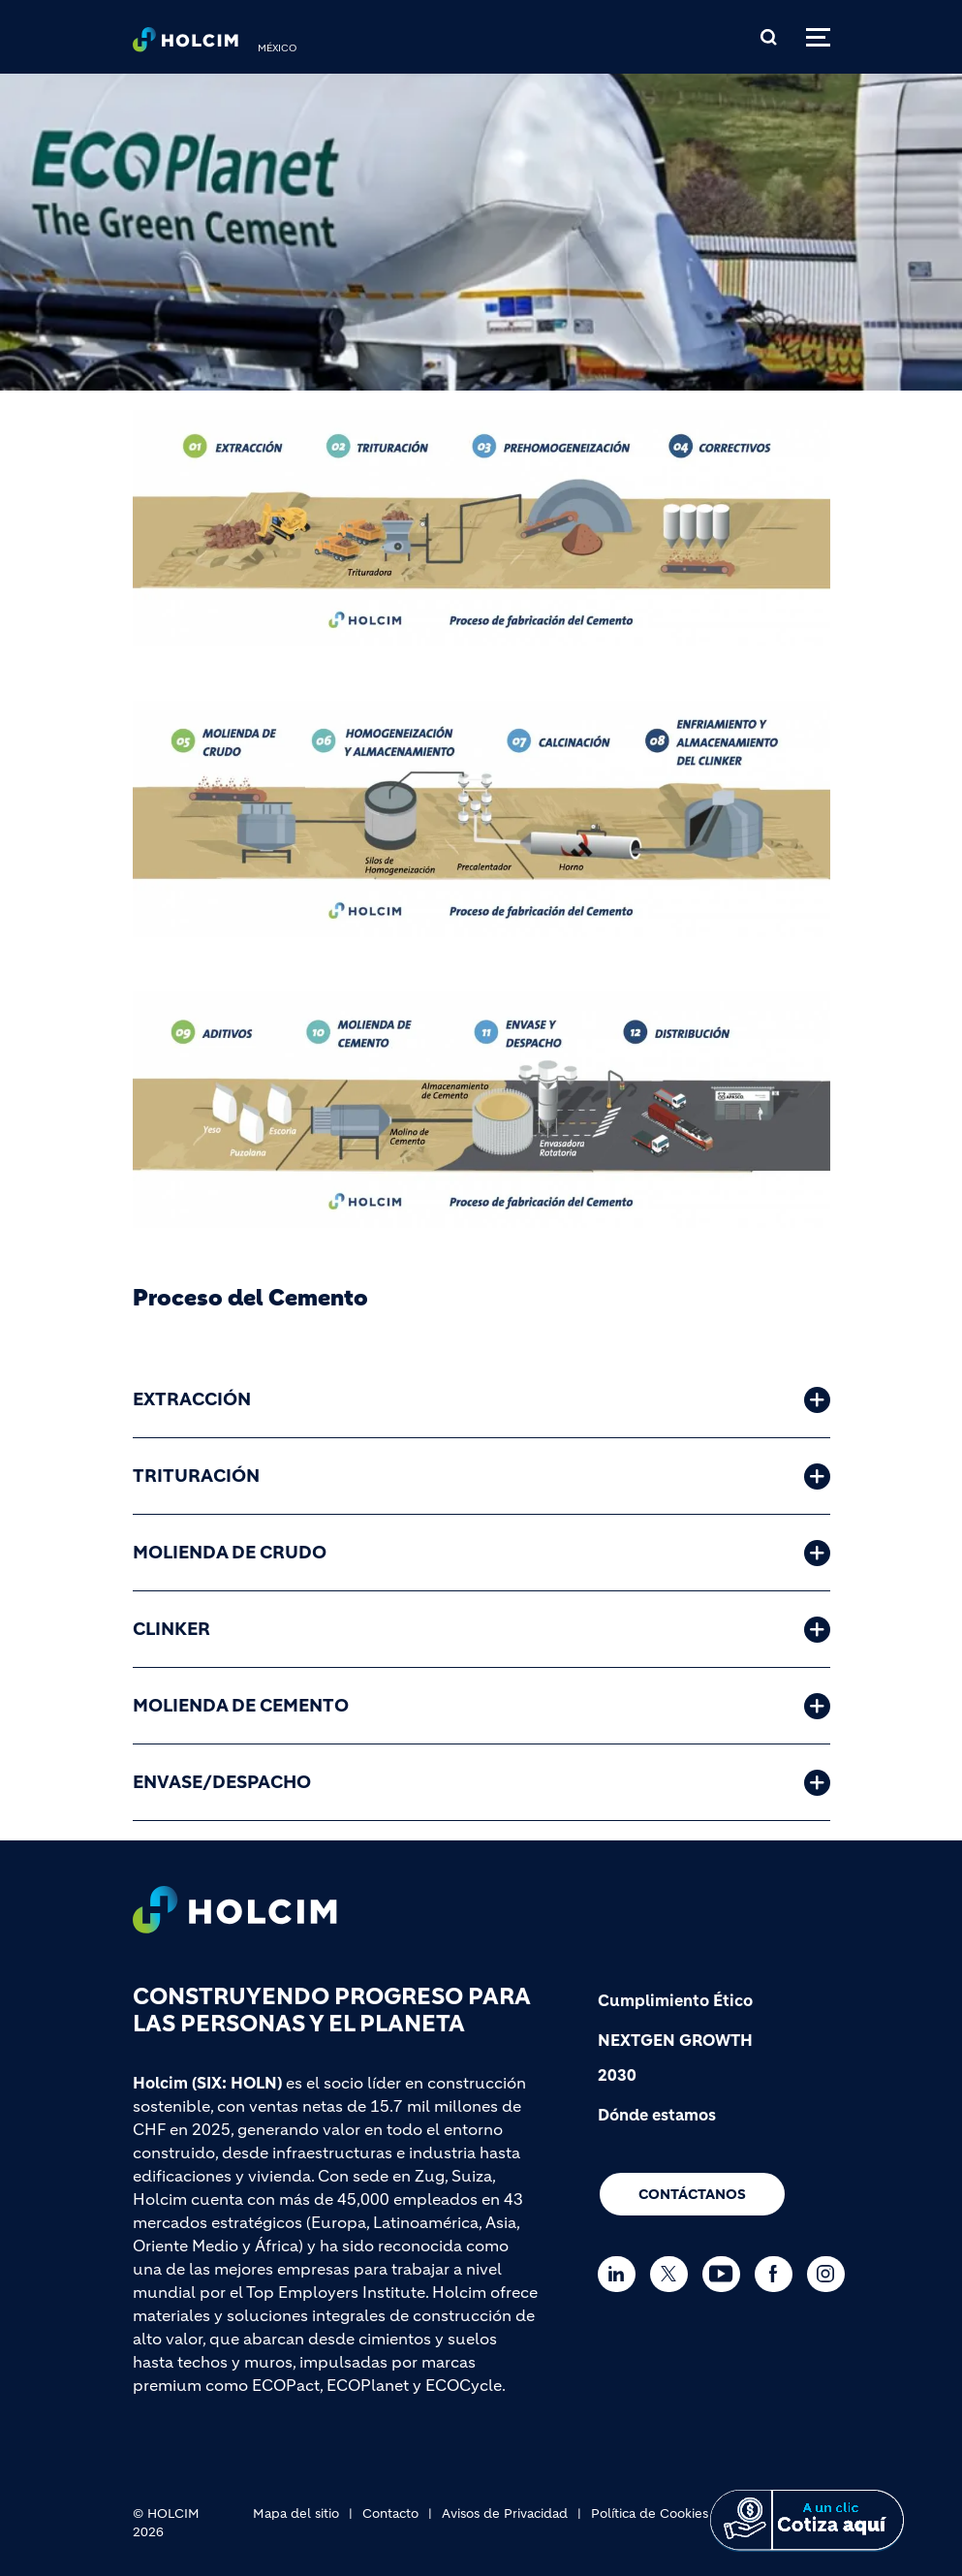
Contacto (390, 2513)
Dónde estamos (657, 2114)
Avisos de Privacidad (505, 2513)
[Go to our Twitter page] (674, 2274)
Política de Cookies (649, 2513)
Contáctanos (692, 2194)
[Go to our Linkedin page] (621, 2274)
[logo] (185, 44)
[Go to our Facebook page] (778, 2274)
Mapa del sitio (296, 2513)
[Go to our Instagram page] (830, 2274)
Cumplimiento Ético (675, 2000)
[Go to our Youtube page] (726, 2274)
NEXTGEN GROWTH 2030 (675, 2057)
